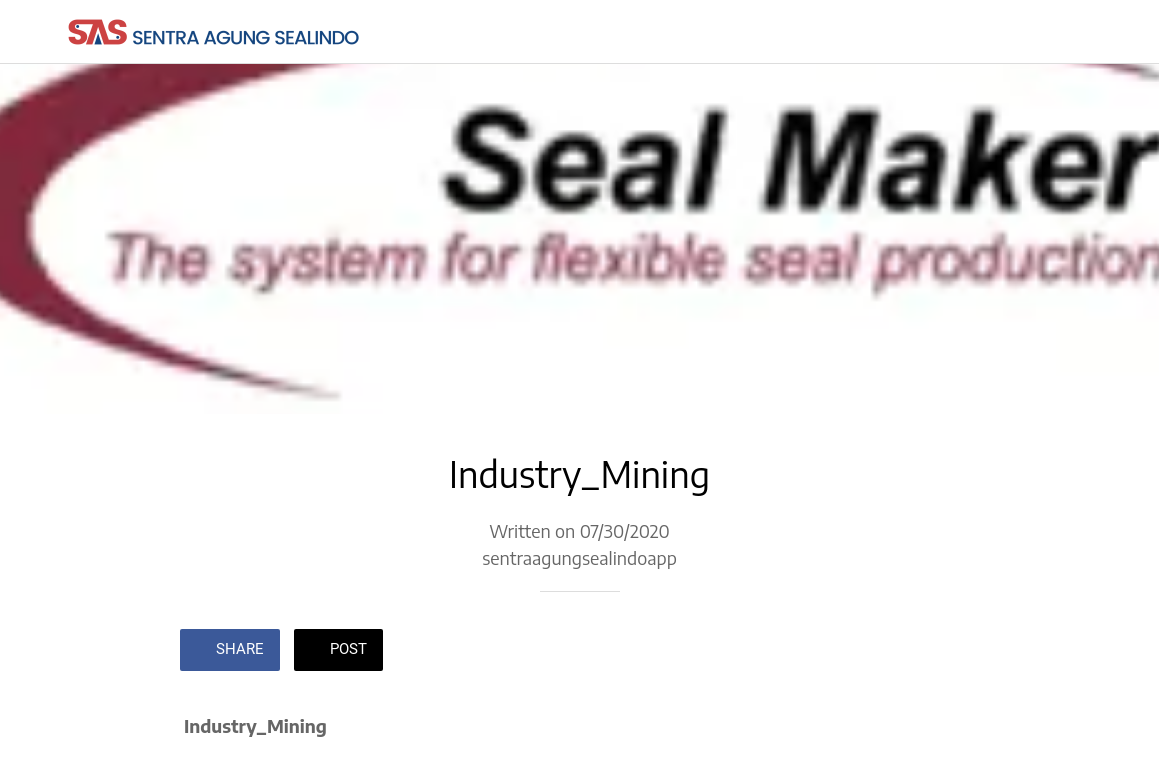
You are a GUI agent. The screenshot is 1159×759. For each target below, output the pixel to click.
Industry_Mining (255, 725)
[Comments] (956, 652)
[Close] (32, 32)
